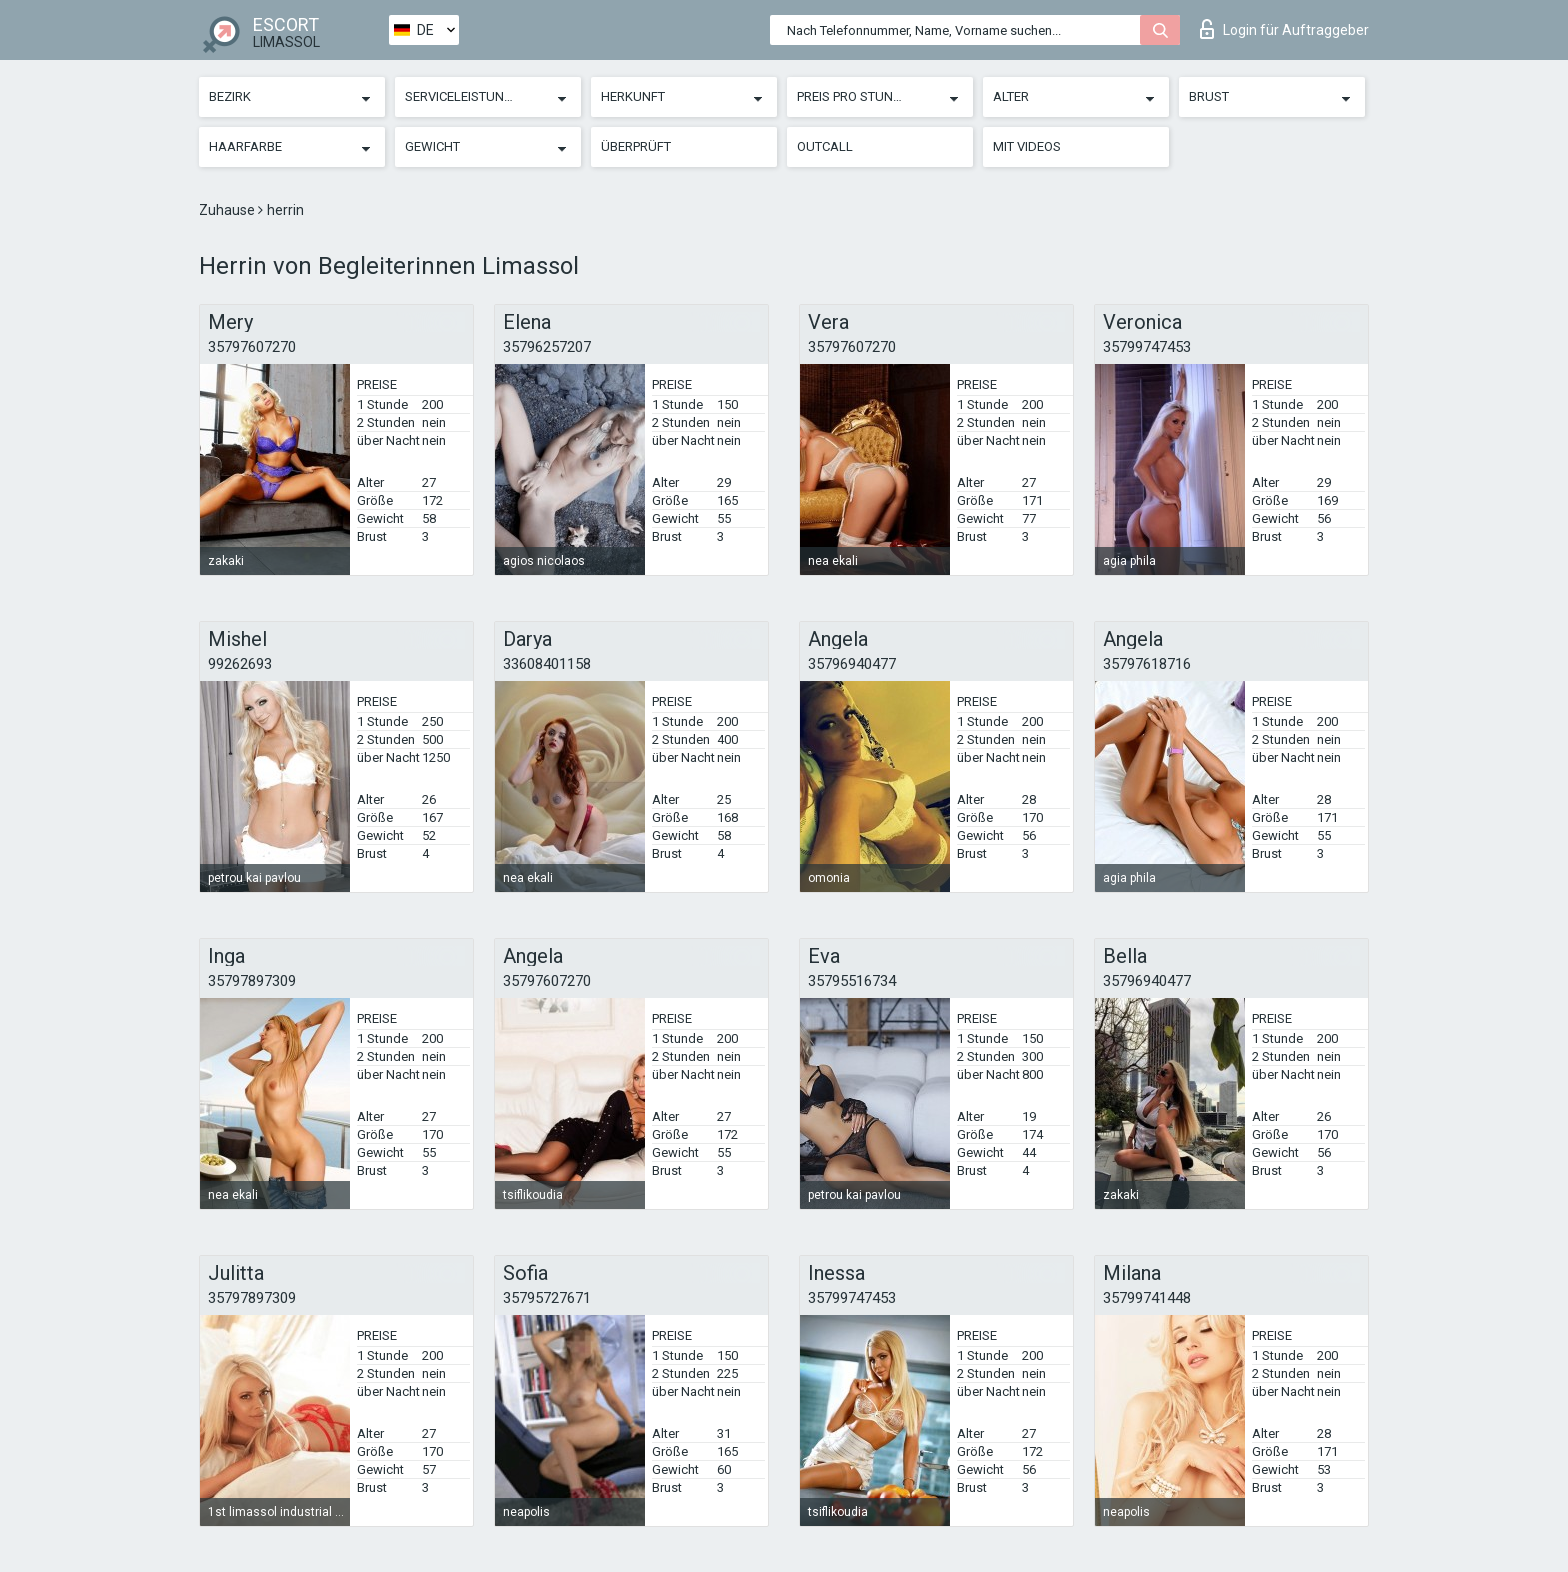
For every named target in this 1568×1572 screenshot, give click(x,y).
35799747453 (1147, 347)
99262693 (240, 664)
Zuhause (228, 210)
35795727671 (547, 1298)
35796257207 (547, 347)
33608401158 (547, 664)
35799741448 (1147, 1298)
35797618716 (1147, 664)
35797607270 (252, 347)
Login (1284, 29)
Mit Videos (1027, 146)
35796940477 (852, 664)
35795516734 (852, 981)
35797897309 (252, 981)
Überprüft (636, 146)
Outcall (825, 146)
